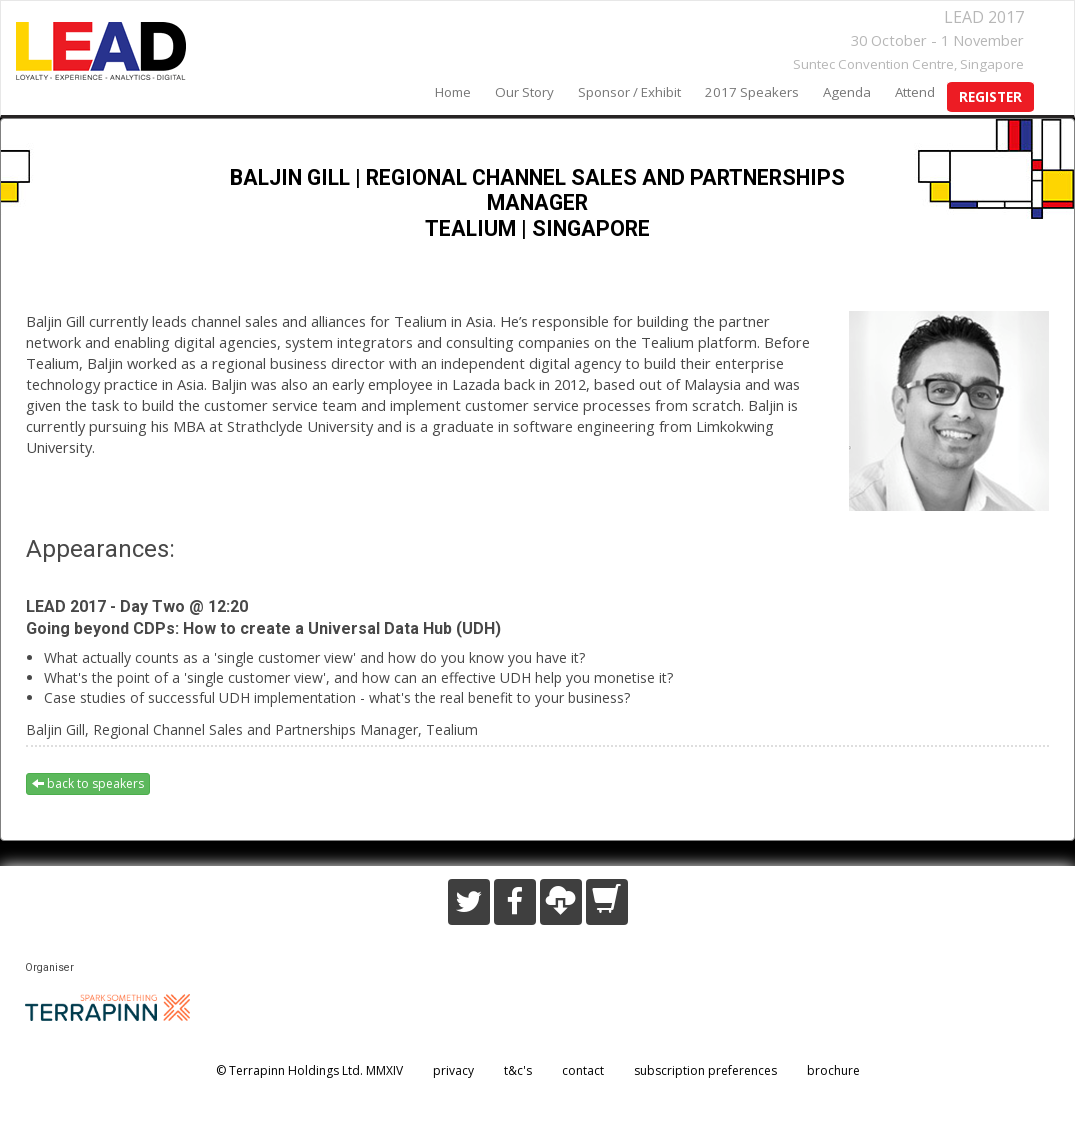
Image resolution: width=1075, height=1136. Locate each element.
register (990, 97)
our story (524, 92)
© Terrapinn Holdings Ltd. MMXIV (309, 1070)
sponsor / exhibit (629, 92)
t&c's (518, 1070)
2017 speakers (752, 92)
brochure (833, 1070)
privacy (453, 1070)
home (453, 92)
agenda (847, 92)
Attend (915, 92)
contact (583, 1070)
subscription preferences (705, 1070)
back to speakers (88, 783)
